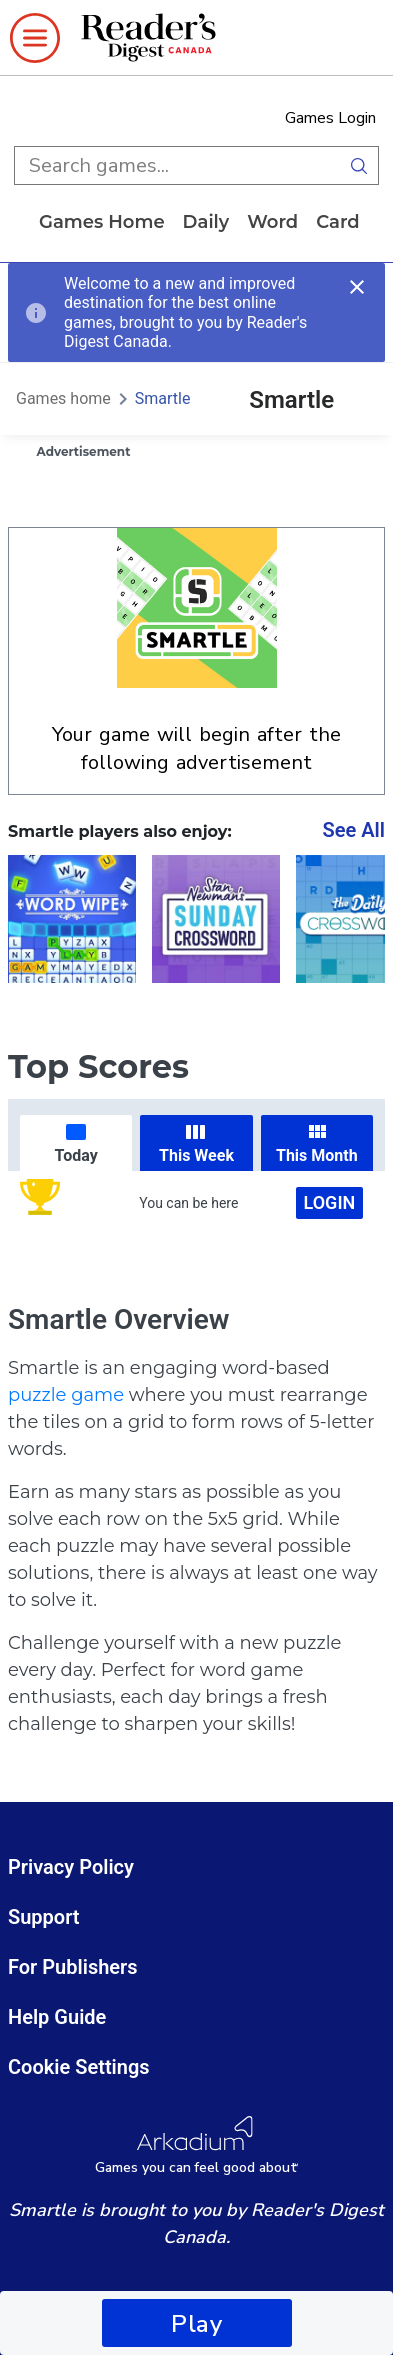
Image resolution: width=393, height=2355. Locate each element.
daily (206, 222)
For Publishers (73, 1967)
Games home (102, 222)
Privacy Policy (71, 1867)
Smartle (163, 398)
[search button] (359, 165)
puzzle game (66, 1395)
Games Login (330, 118)
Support (44, 1917)
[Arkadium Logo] (196, 2145)
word (272, 222)
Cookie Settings (79, 2067)
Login (330, 1202)
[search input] (176, 165)
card (338, 222)
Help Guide (57, 2017)
